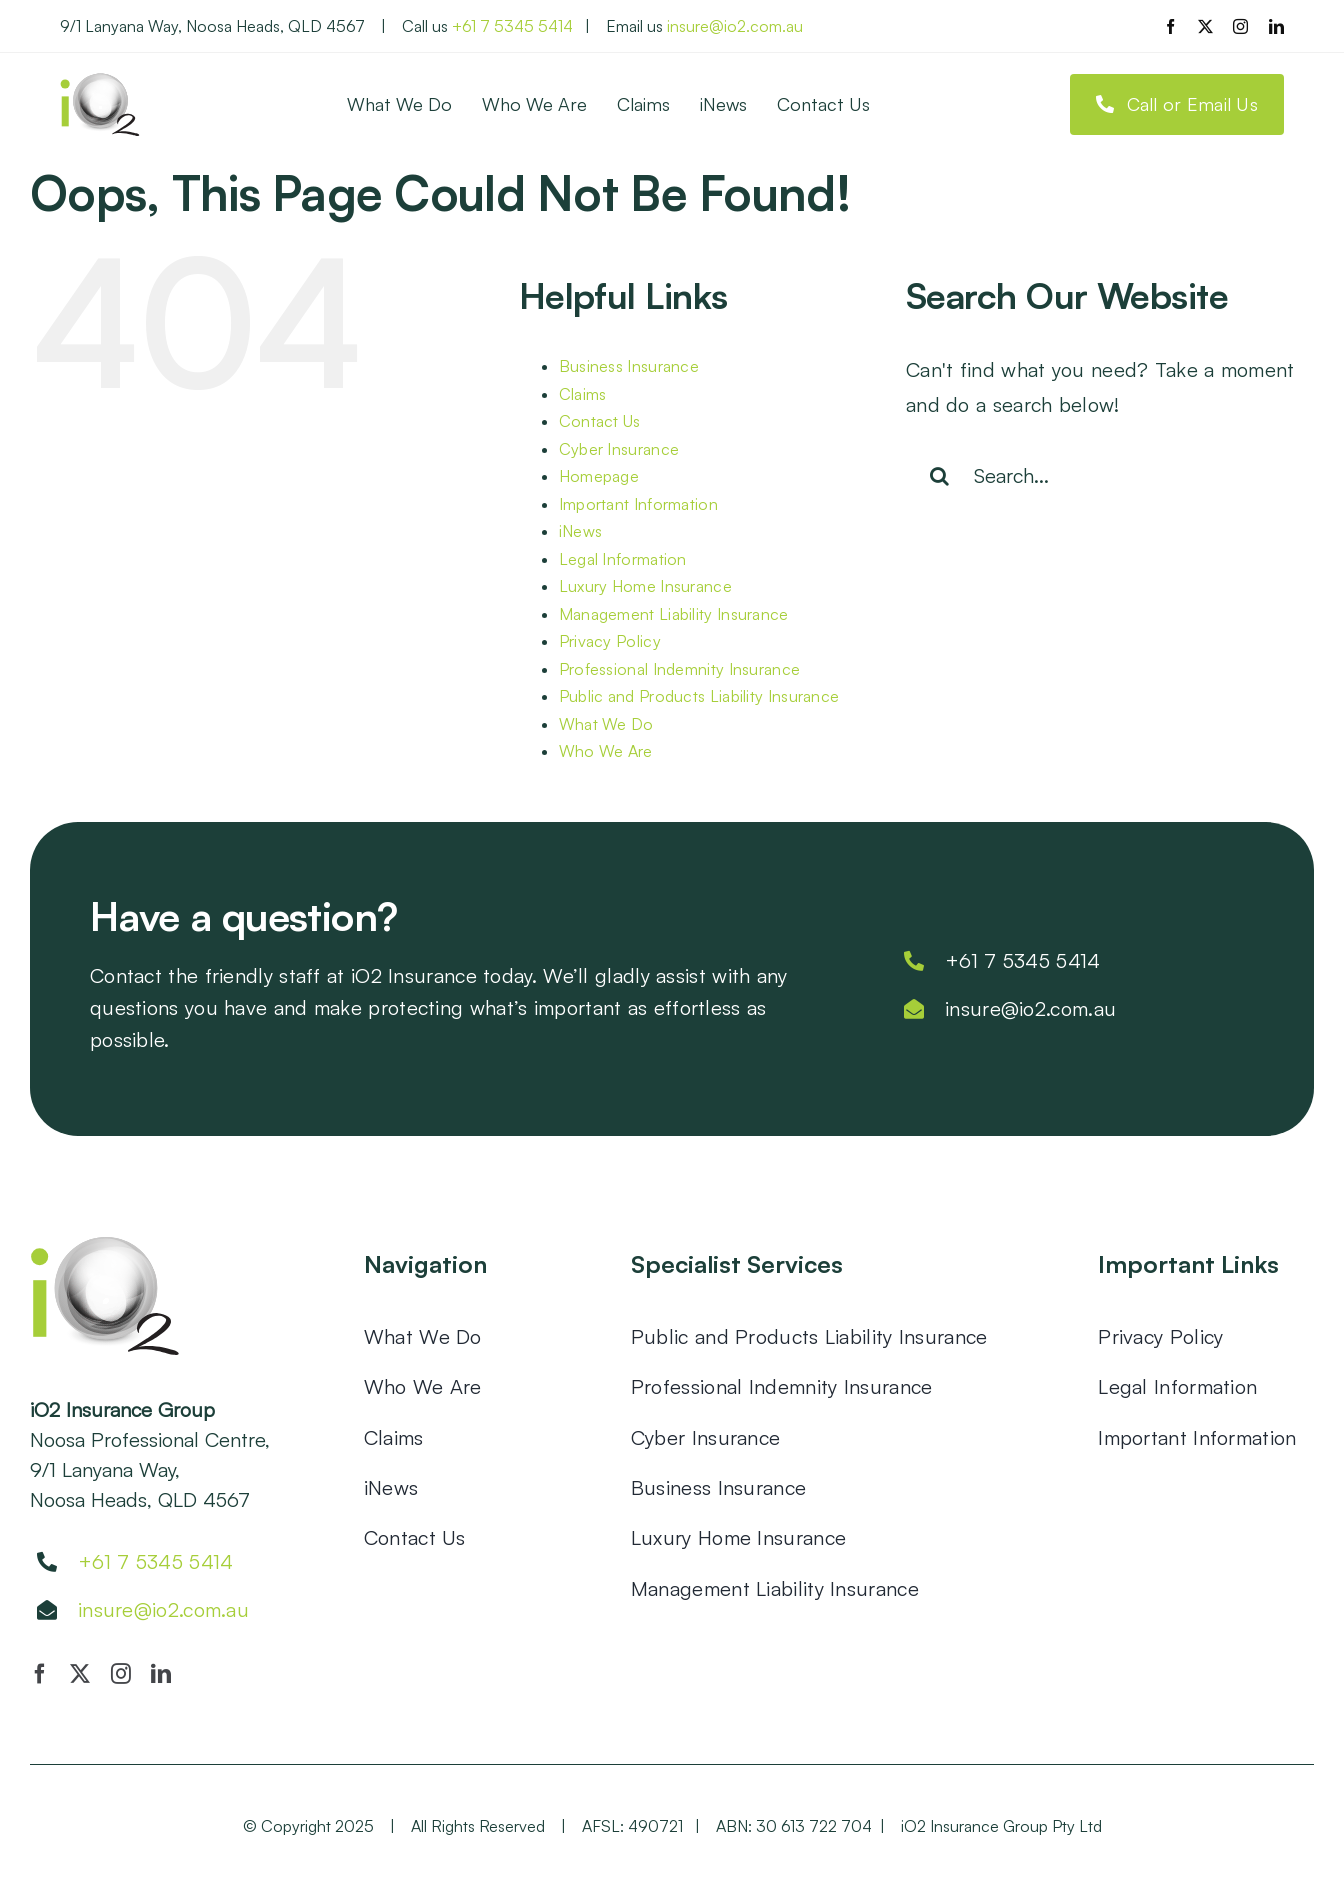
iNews (581, 531)
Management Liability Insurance (674, 614)
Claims (583, 394)
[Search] (940, 476)
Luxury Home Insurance (645, 586)
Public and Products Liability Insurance (699, 696)
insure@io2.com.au (735, 26)
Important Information (638, 504)
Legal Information (623, 559)
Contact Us (600, 421)
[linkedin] (1276, 26)
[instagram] (1240, 26)
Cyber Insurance (619, 449)
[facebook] (1170, 26)
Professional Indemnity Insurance (680, 669)
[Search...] (1110, 476)
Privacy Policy (610, 641)
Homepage (599, 476)
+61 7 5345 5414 (512, 26)
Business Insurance (629, 366)
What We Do (606, 724)
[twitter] (1205, 26)
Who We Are (606, 751)
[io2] (100, 82)
